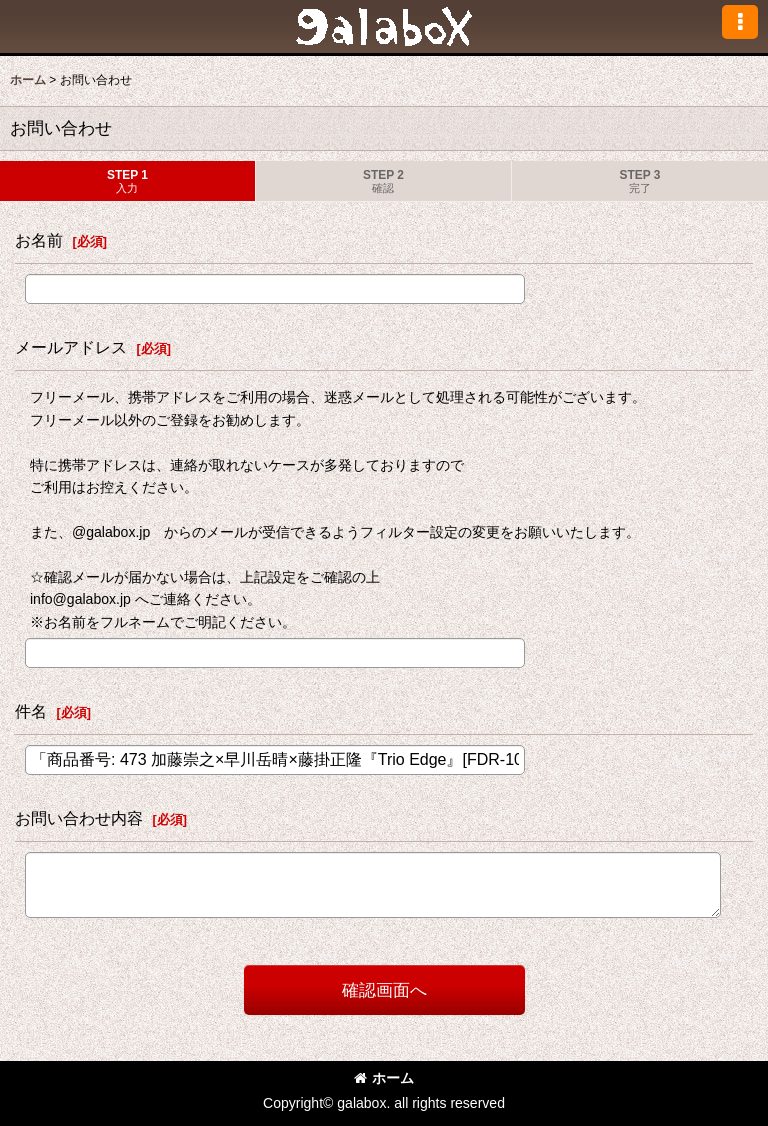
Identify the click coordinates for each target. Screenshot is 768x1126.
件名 (31, 711)
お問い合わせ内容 (79, 818)
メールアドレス (71, 347)
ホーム (384, 1078)
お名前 (39, 240)
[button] (740, 22)
